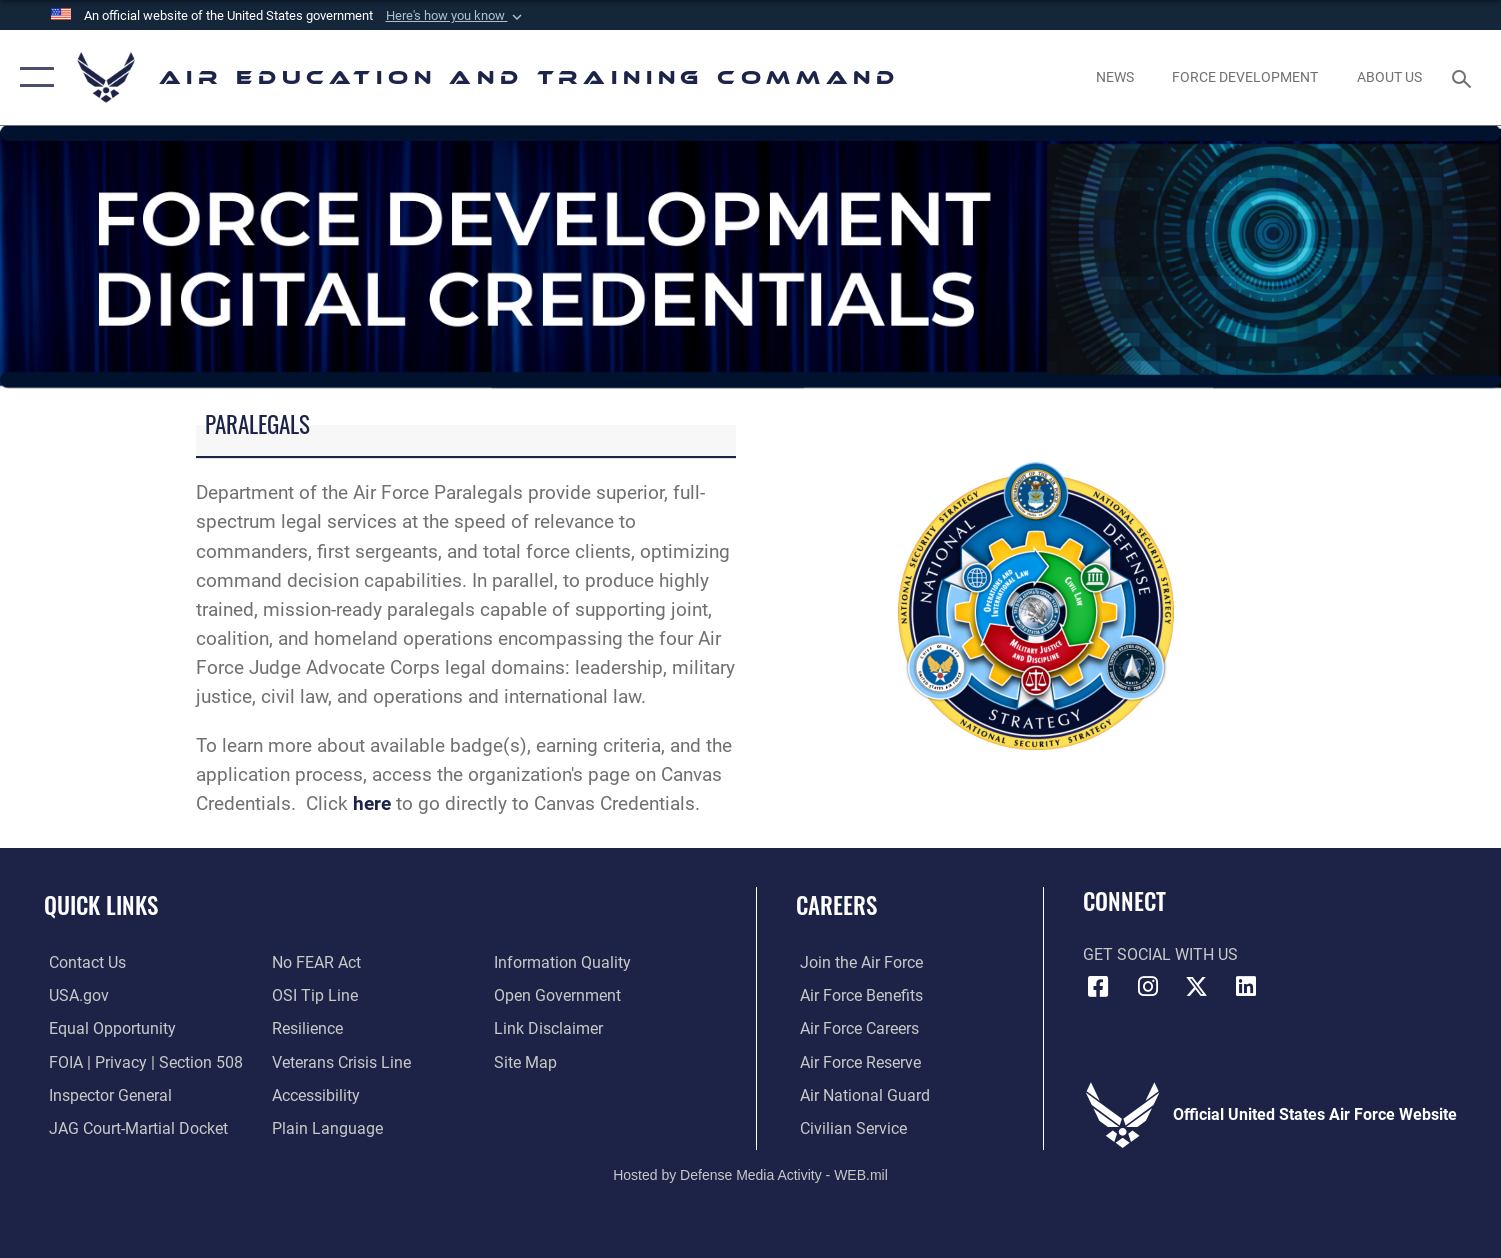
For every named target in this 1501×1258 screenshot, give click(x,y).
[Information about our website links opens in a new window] (550, 1028)
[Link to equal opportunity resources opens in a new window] (107, 1028)
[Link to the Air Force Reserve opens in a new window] (856, 1061)
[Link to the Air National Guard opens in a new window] (861, 1094)
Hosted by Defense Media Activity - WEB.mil (750, 1174)
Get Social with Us (1160, 955)
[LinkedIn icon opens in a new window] (1246, 987)
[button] (456, 16)
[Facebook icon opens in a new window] (1098, 987)
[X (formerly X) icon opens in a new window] (1197, 987)
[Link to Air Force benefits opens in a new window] (857, 995)
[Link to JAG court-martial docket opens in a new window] (133, 1127)
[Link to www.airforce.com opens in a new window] (857, 962)
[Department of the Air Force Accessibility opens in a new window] (314, 1094)
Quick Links (101, 904)
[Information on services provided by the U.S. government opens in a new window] (74, 995)
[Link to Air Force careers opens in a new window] (855, 1028)
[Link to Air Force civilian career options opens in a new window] (849, 1127)
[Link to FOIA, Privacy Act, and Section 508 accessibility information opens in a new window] (141, 1061)
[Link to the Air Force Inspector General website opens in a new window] (105, 1094)
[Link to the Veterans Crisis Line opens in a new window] (339, 1061)
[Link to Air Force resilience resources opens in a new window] (305, 1028)
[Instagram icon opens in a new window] (1148, 987)
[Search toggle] (1464, 77)
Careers (836, 904)
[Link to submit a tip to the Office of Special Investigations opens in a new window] (313, 995)
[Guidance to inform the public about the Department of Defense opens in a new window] (564, 962)
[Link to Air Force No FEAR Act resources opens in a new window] (314, 962)
